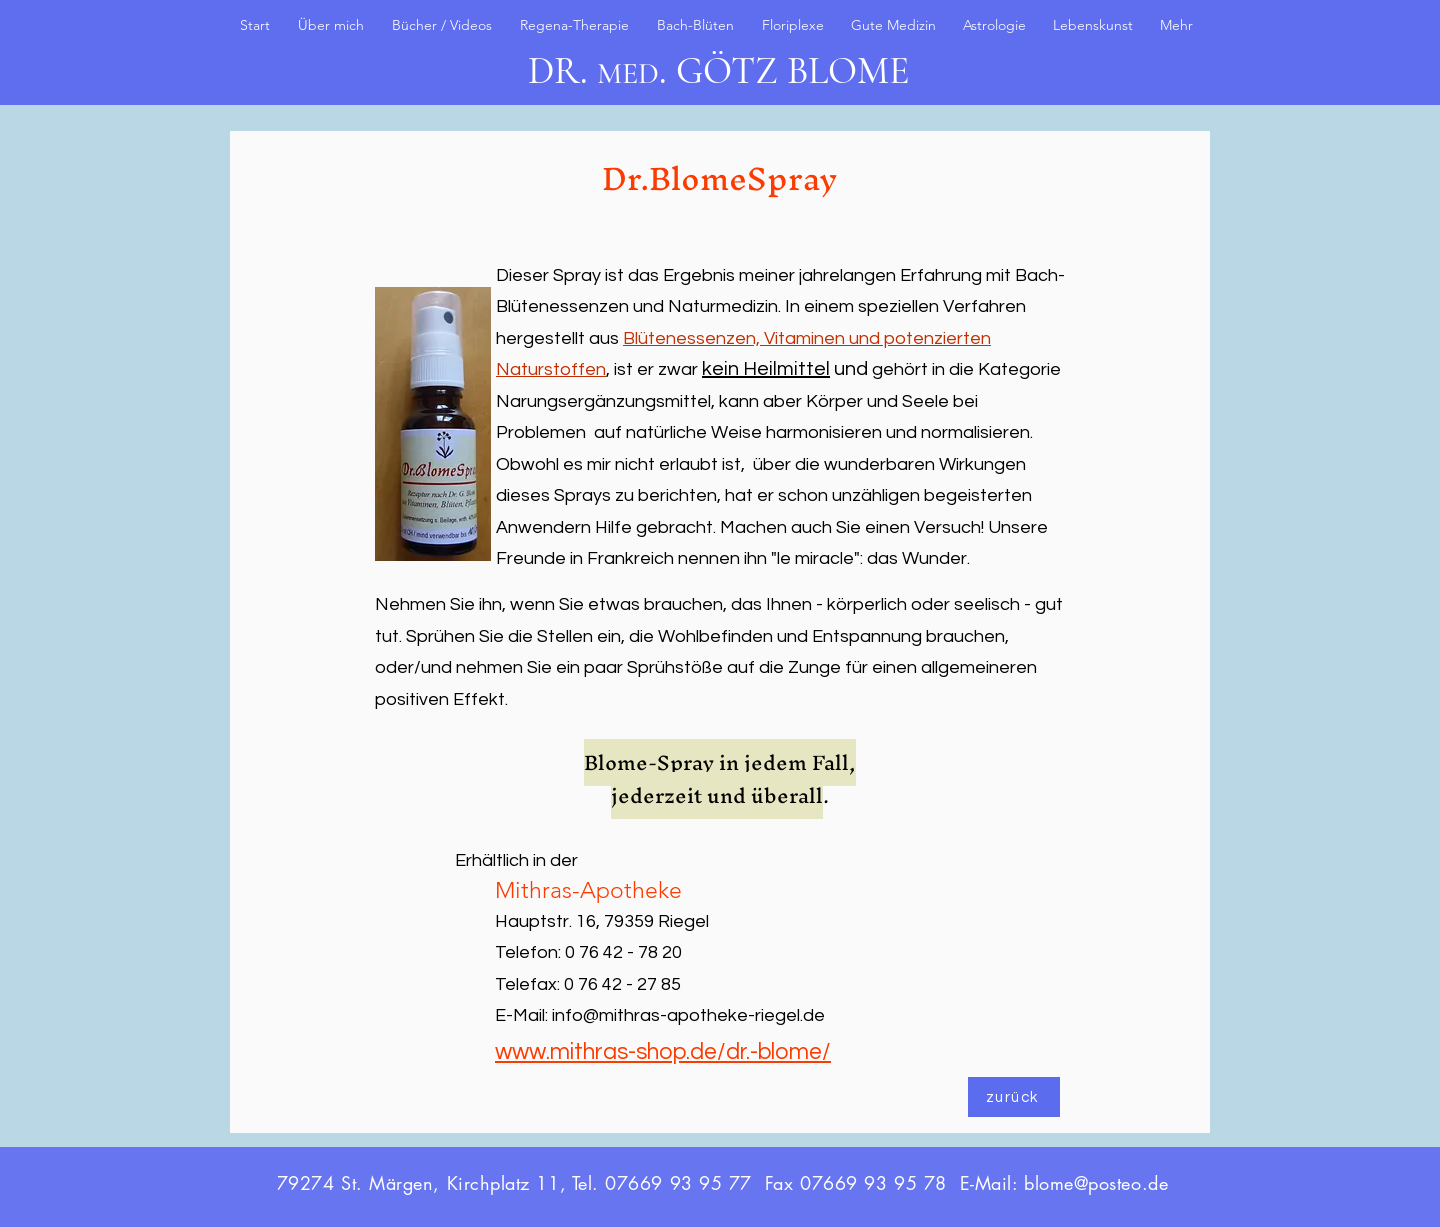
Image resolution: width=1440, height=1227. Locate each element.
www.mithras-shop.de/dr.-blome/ (663, 1052)
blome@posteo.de (1096, 1183)
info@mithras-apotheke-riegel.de (688, 1015)
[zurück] (1014, 1097)
